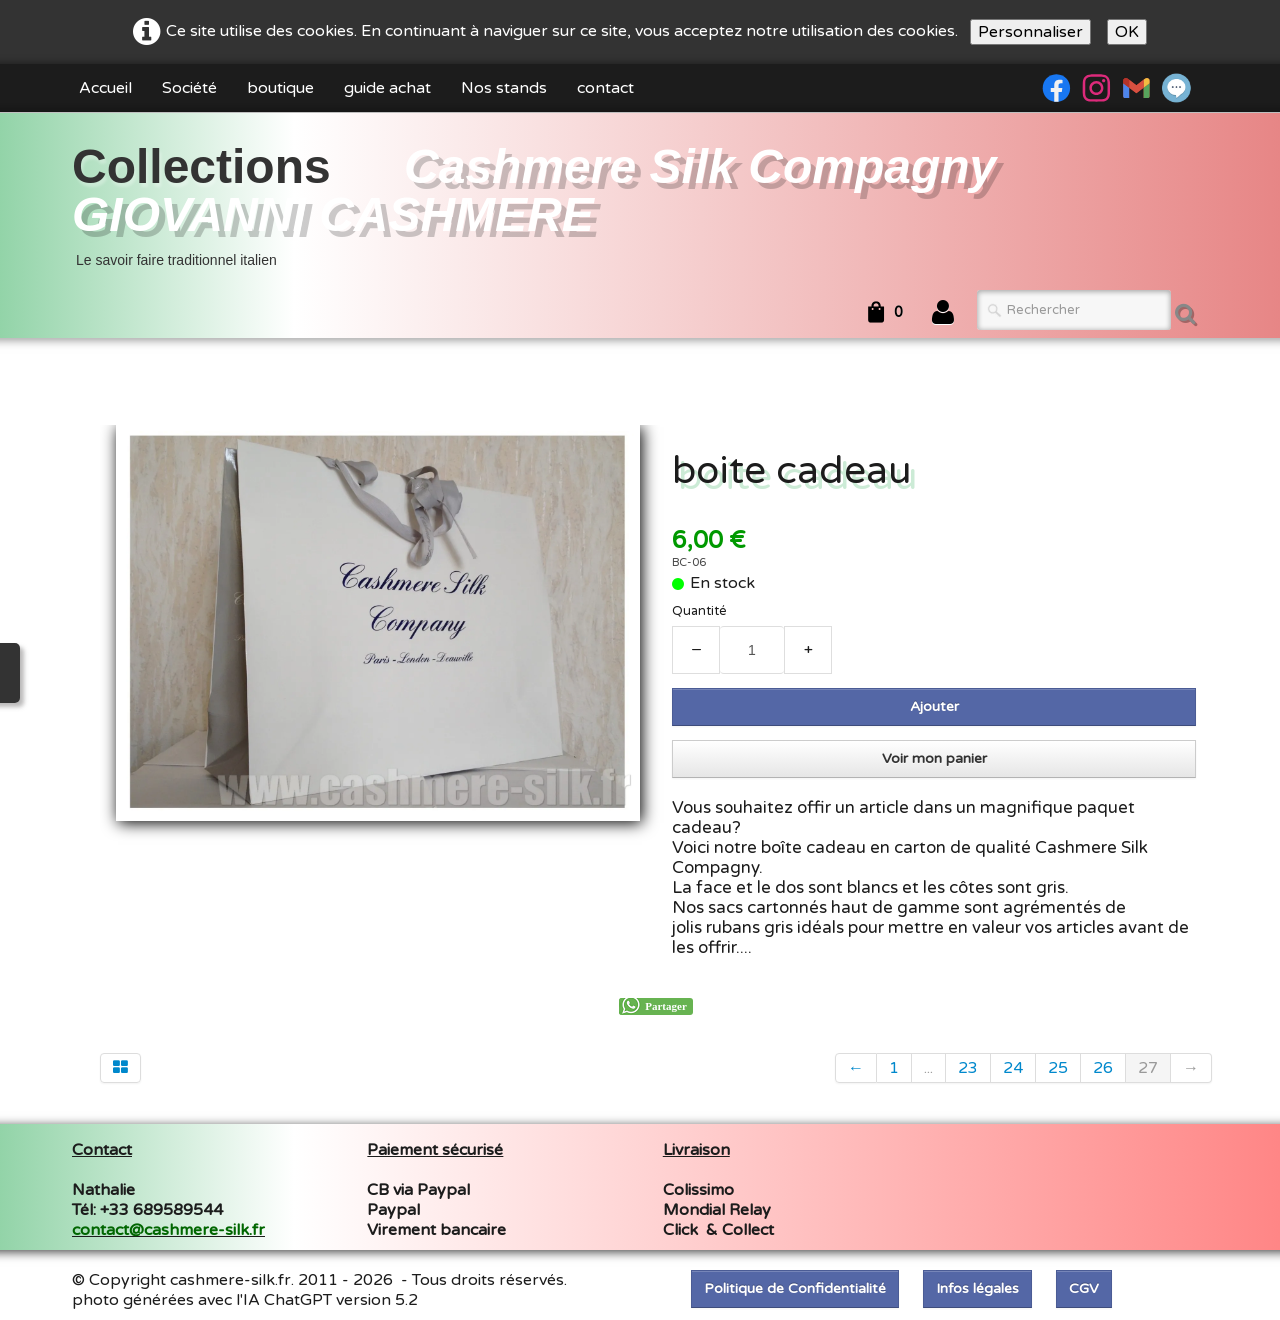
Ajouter (934, 706)
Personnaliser (1030, 32)
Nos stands (504, 88)
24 (1013, 1068)
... (928, 1068)
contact (605, 88)
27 (1148, 1068)
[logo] (640, 203)
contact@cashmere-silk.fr (168, 1230)
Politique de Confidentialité (795, 1288)
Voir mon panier (934, 758)
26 (1103, 1068)
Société (189, 88)
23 (968, 1068)
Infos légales (977, 1288)
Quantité (699, 611)
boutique (280, 88)
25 (1058, 1068)
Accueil (105, 88)
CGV (1084, 1288)
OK (1127, 32)
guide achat (387, 88)
